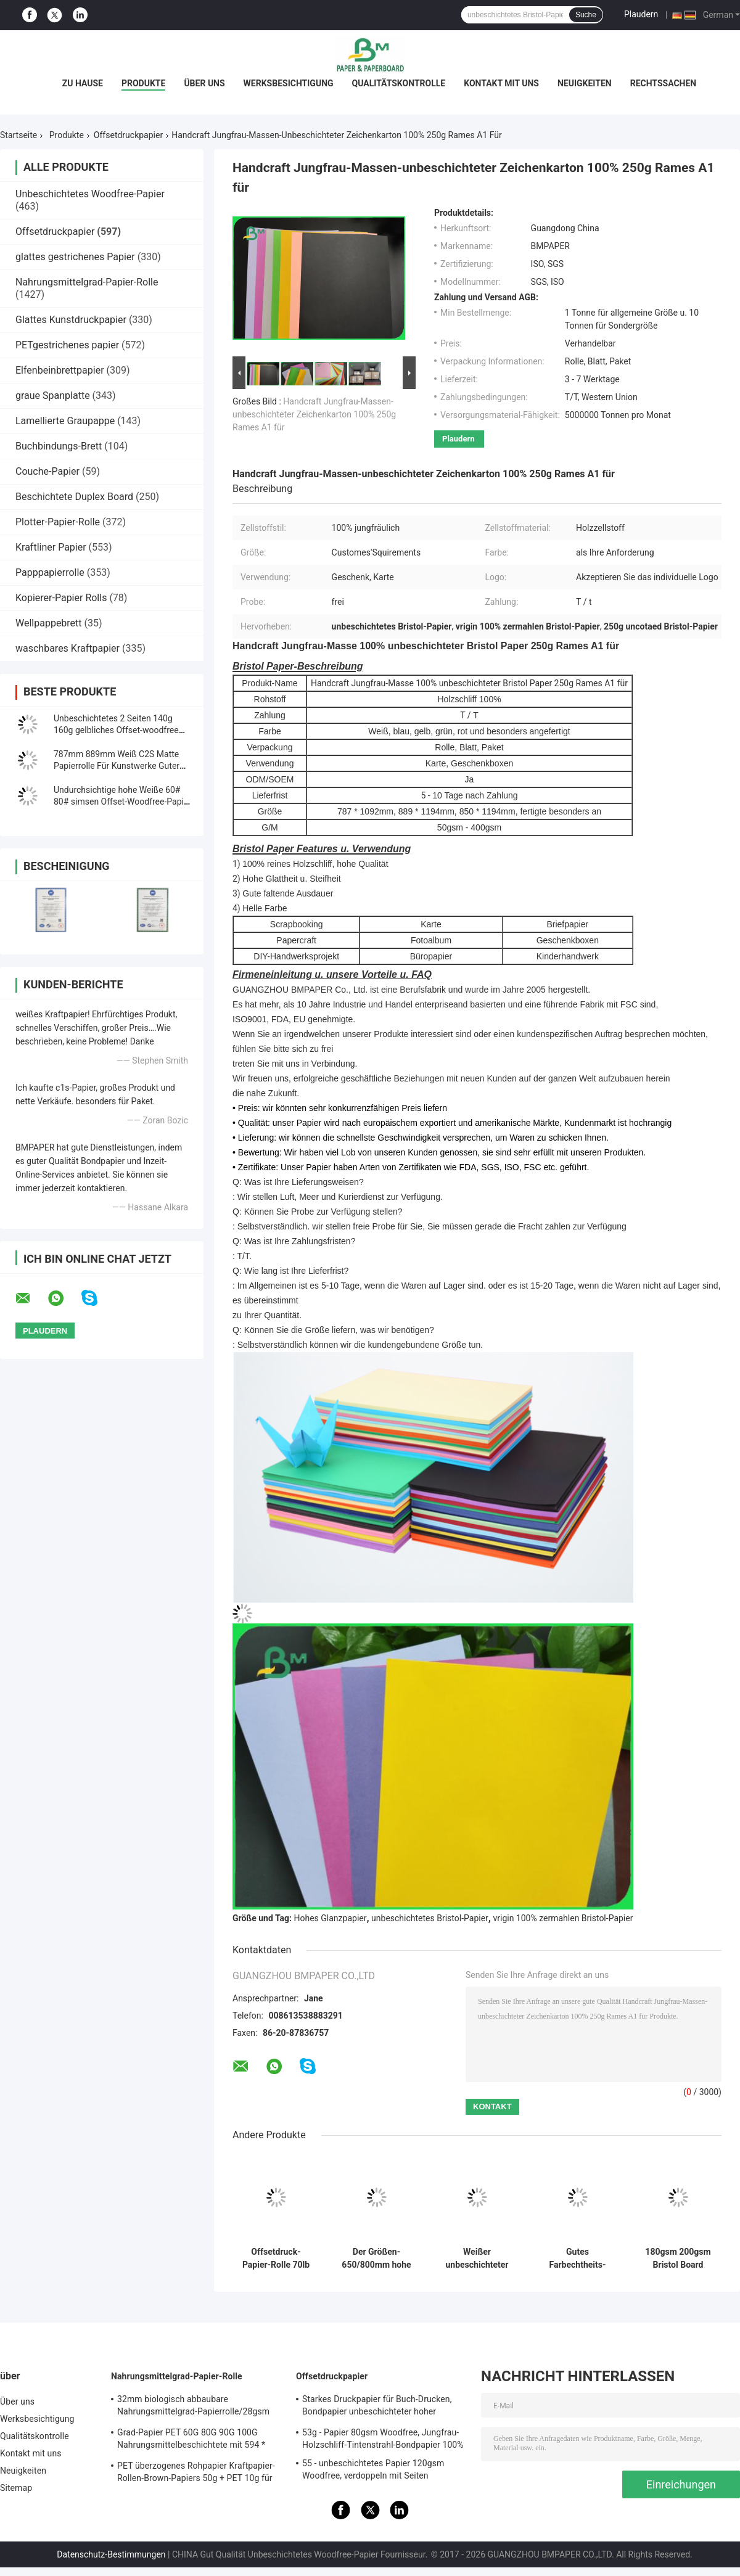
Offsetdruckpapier (128, 135)
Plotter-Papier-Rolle (57, 522)
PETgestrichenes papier (67, 345)
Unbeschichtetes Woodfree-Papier (90, 194)
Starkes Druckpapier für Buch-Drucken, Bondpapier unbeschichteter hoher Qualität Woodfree (377, 2407)
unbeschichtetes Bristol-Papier (429, 1918)
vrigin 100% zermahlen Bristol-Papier (563, 1918)
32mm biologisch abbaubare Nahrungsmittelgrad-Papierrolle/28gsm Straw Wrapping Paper (193, 2407)
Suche (585, 14)
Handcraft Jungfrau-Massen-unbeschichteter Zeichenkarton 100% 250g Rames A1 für (314, 414)
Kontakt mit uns (501, 83)
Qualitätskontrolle (399, 83)
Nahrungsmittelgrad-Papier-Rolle (86, 282)
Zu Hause (82, 83)
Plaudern (641, 14)
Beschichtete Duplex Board (74, 496)
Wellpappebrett (48, 623)
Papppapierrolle (49, 572)
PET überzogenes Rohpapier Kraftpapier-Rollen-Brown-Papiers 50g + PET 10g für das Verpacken (196, 2474)
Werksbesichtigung (289, 83)
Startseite (18, 135)
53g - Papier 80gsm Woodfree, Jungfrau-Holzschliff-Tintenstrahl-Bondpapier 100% (383, 2438)
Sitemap (16, 2488)
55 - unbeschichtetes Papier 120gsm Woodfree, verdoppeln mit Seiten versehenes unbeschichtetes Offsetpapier (383, 2471)
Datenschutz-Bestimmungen (111, 2554)
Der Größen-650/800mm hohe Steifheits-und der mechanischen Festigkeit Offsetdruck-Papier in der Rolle (376, 2258)
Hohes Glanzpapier (330, 1918)
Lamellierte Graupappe (65, 421)
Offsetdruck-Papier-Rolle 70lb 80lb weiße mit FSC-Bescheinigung (276, 2258)
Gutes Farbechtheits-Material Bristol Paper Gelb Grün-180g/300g (577, 2258)
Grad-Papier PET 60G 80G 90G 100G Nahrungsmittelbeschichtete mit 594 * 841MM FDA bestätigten (191, 2440)
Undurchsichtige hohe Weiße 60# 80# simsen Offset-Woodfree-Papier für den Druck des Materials (122, 801)
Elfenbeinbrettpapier (59, 370)
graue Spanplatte (52, 395)
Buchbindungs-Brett (58, 446)
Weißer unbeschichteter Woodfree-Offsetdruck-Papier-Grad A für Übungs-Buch (477, 2258)
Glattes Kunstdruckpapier (70, 320)
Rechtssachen (663, 83)
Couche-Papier (47, 471)
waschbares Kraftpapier (67, 648)
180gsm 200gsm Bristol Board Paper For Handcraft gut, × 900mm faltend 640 (677, 2258)
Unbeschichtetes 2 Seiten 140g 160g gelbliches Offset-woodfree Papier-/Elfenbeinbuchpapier (116, 730)
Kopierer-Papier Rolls (61, 598)
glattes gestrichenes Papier (75, 257)
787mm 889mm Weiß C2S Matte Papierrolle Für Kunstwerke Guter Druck (116, 765)
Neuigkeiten (584, 83)
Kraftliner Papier (50, 547)
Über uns (204, 83)
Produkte (143, 83)
